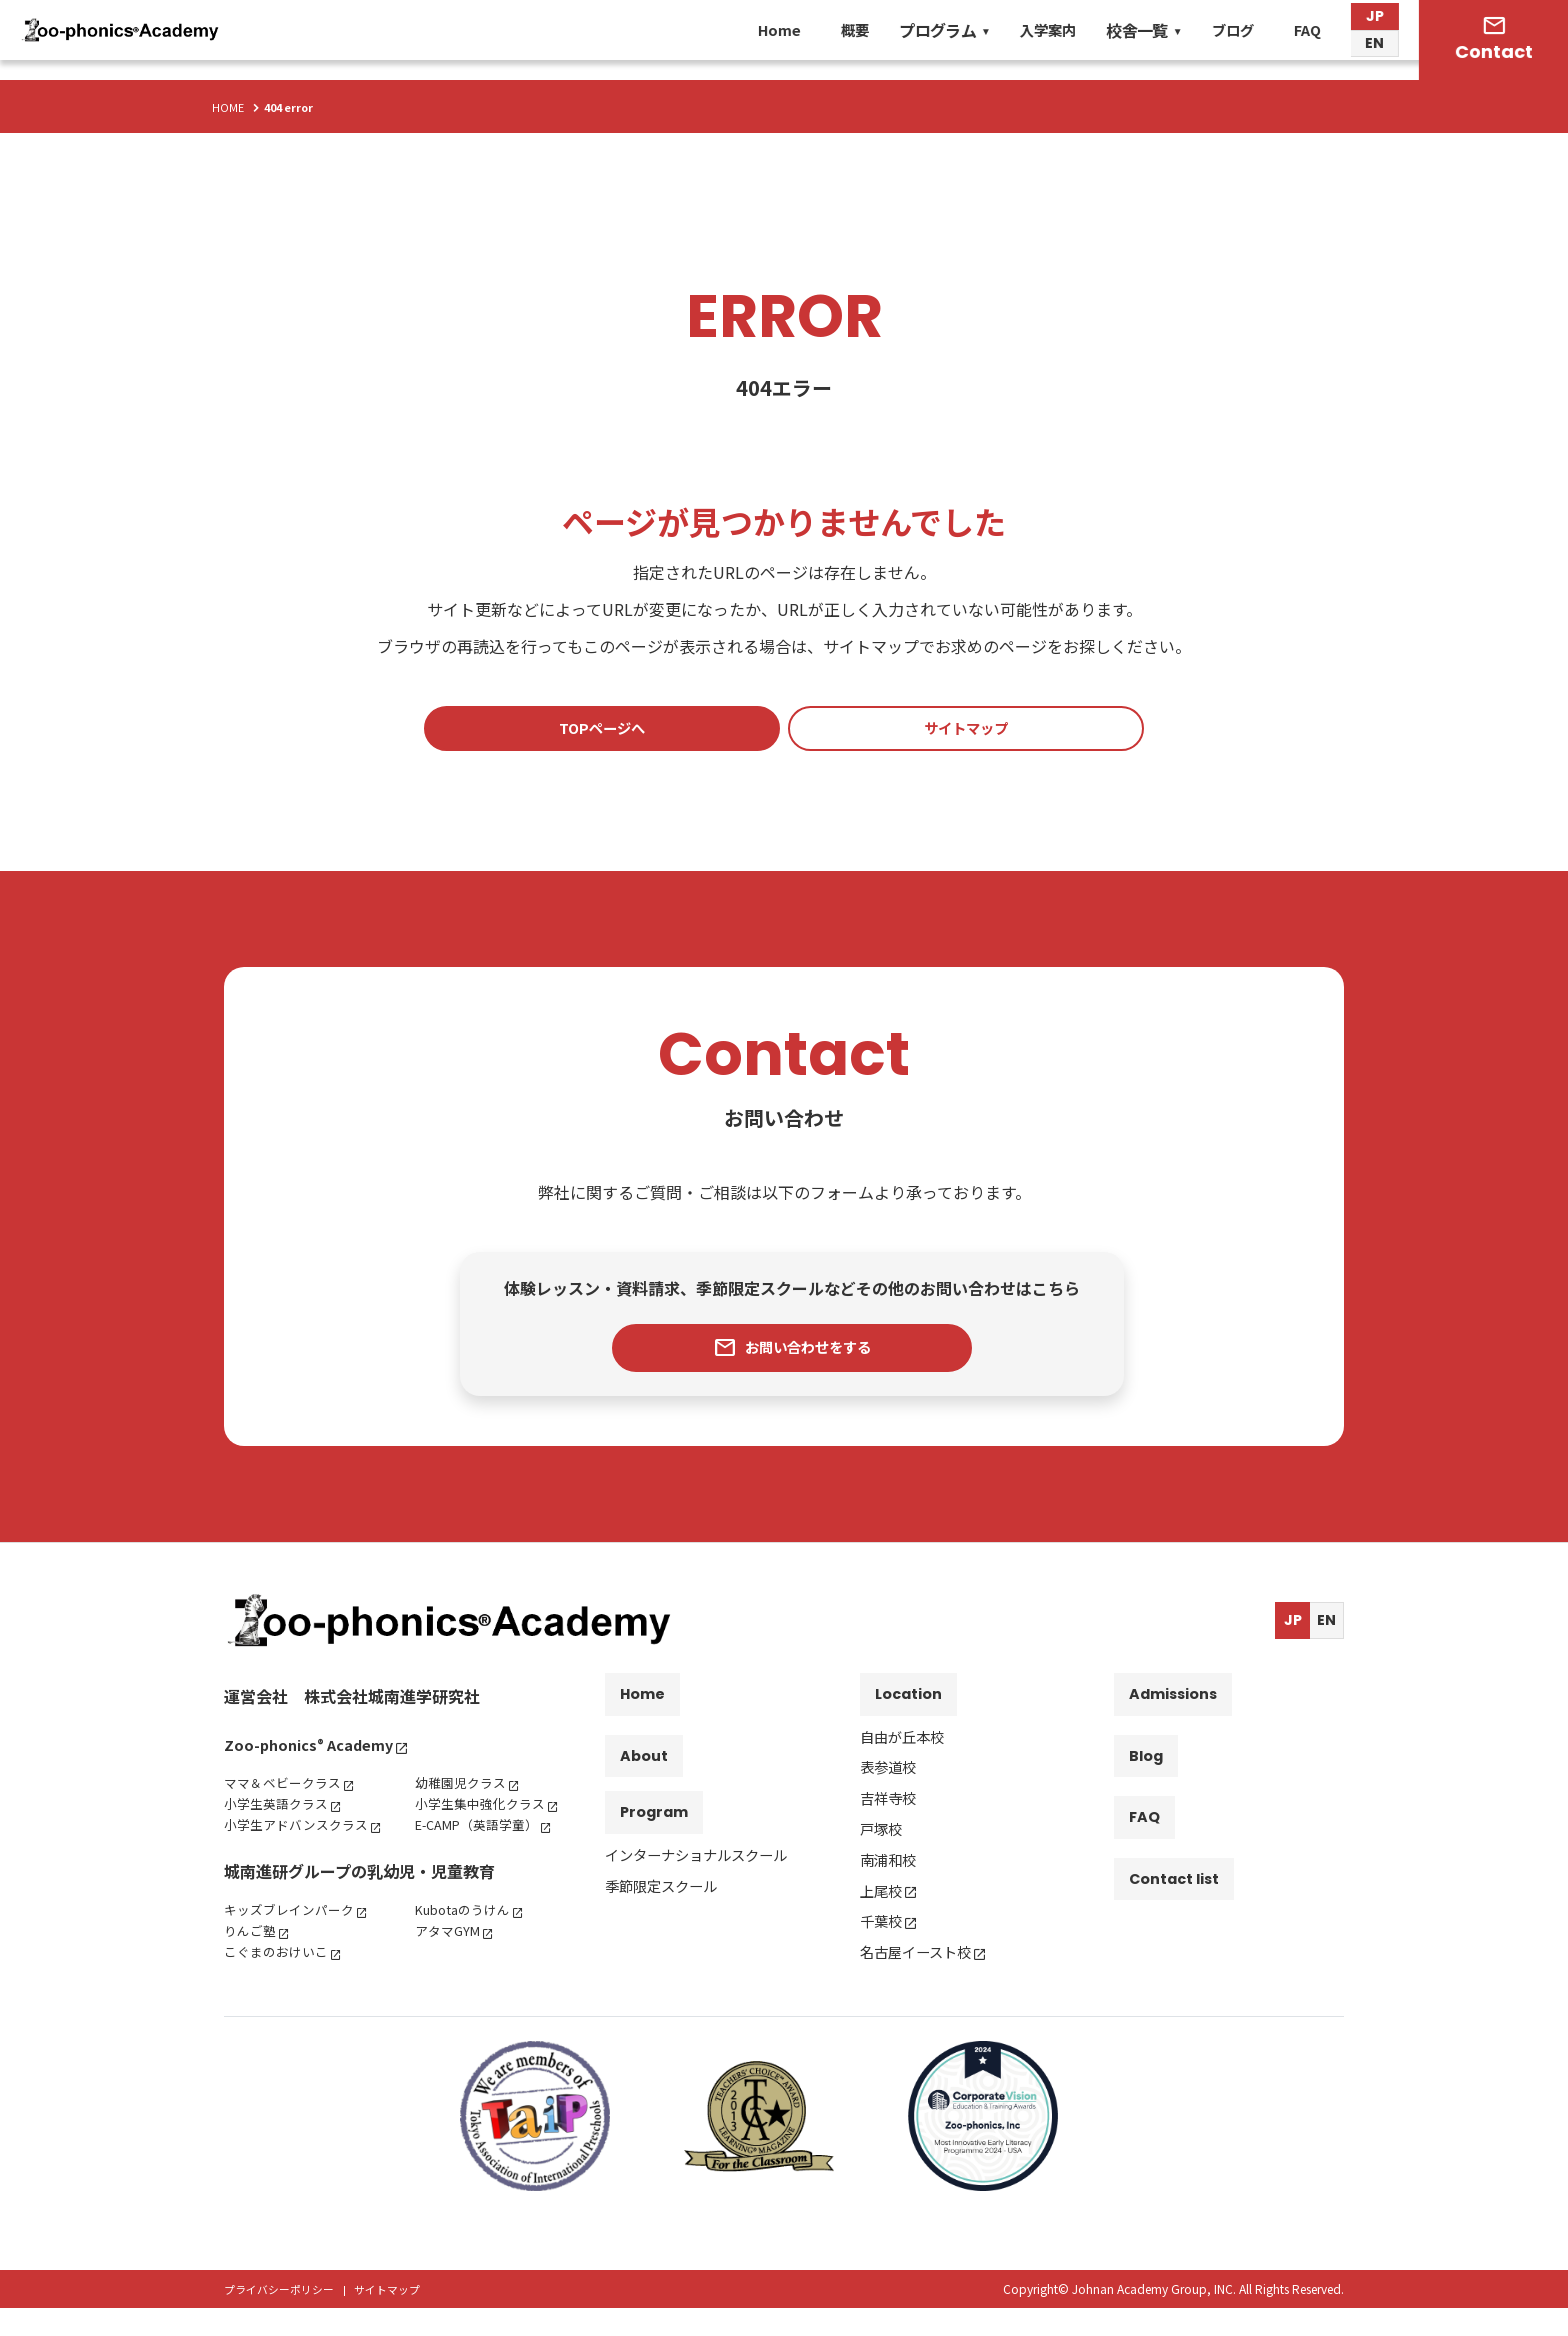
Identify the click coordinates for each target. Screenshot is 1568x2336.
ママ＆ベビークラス (287, 1789)
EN (1373, 54)
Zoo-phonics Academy (315, 1751)
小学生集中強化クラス (485, 1810)
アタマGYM (450, 1958)
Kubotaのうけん (467, 1937)
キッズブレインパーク (294, 1937)
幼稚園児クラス (464, 1789)
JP (1374, 24)
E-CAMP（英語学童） (483, 1831)
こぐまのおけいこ (280, 1979)
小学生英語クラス (280, 1810)
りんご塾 (252, 1958)
